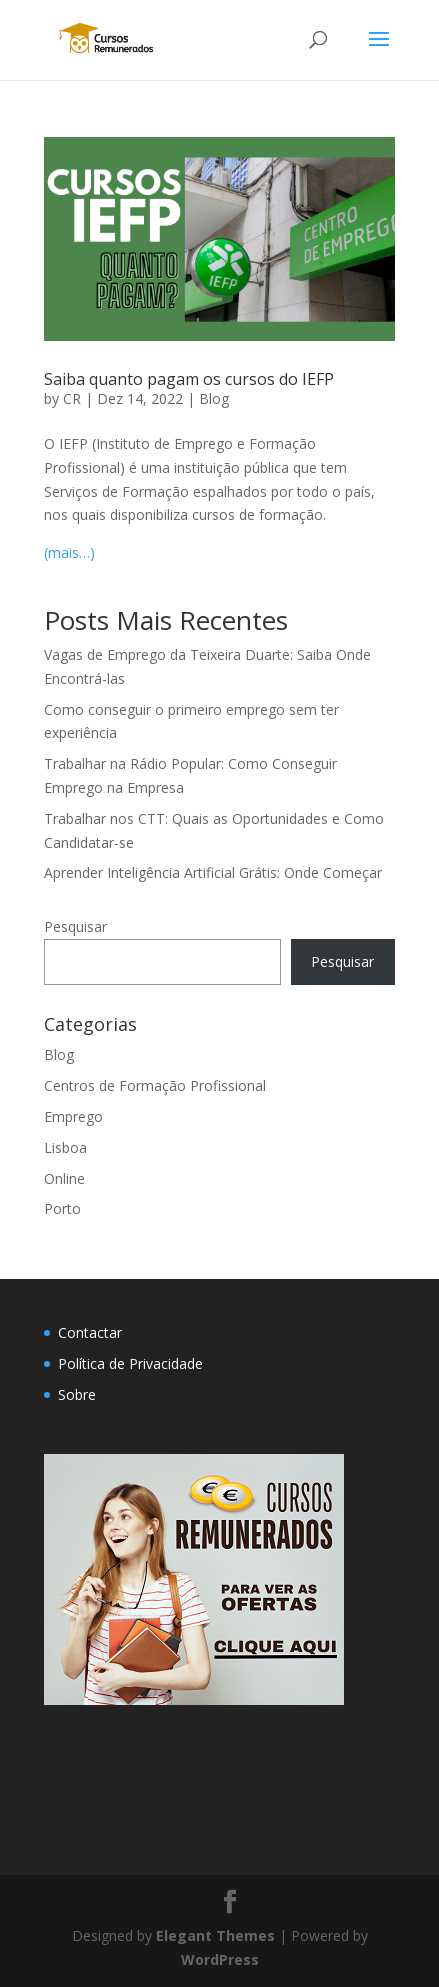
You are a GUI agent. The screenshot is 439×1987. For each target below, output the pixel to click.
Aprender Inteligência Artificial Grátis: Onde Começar (213, 872)
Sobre (77, 1394)
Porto (62, 1208)
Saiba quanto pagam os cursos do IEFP (189, 379)
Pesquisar (75, 926)
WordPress (220, 1959)
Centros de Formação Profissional (155, 1085)
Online (64, 1178)
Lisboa (65, 1147)
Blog (214, 398)
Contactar (90, 1332)
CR (72, 398)
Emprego (73, 1116)
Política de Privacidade (130, 1363)
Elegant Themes (215, 1935)
